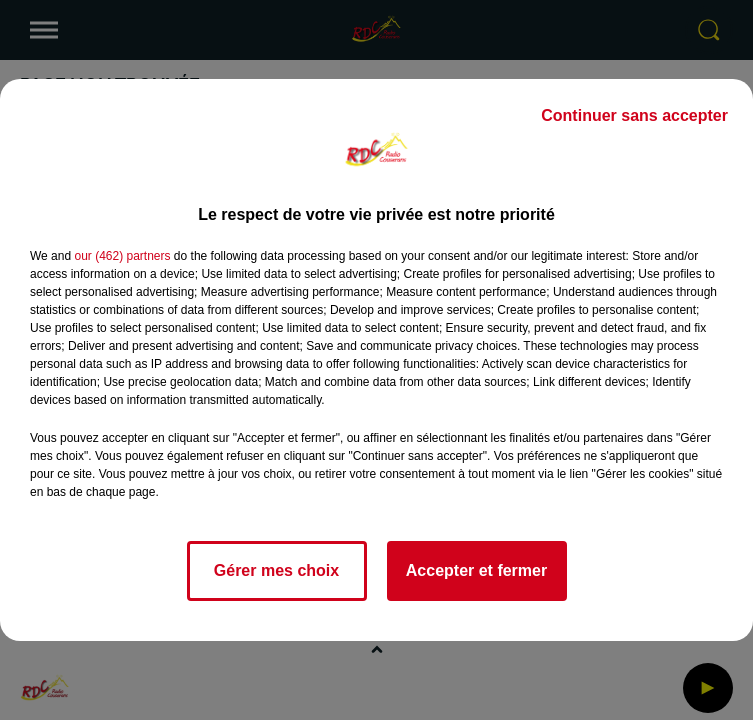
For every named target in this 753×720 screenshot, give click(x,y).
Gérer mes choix (276, 570)
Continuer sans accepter (634, 115)
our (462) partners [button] (122, 256)
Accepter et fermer (476, 570)
